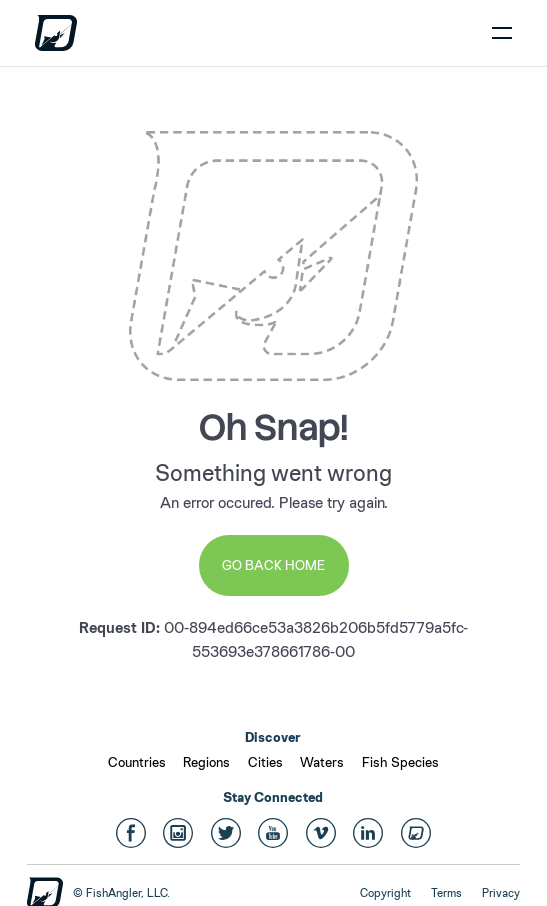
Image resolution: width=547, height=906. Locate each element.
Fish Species (400, 762)
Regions (206, 762)
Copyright (385, 893)
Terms (446, 893)
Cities (265, 762)
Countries (137, 762)
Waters (322, 762)
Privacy (501, 893)
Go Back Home (273, 565)
